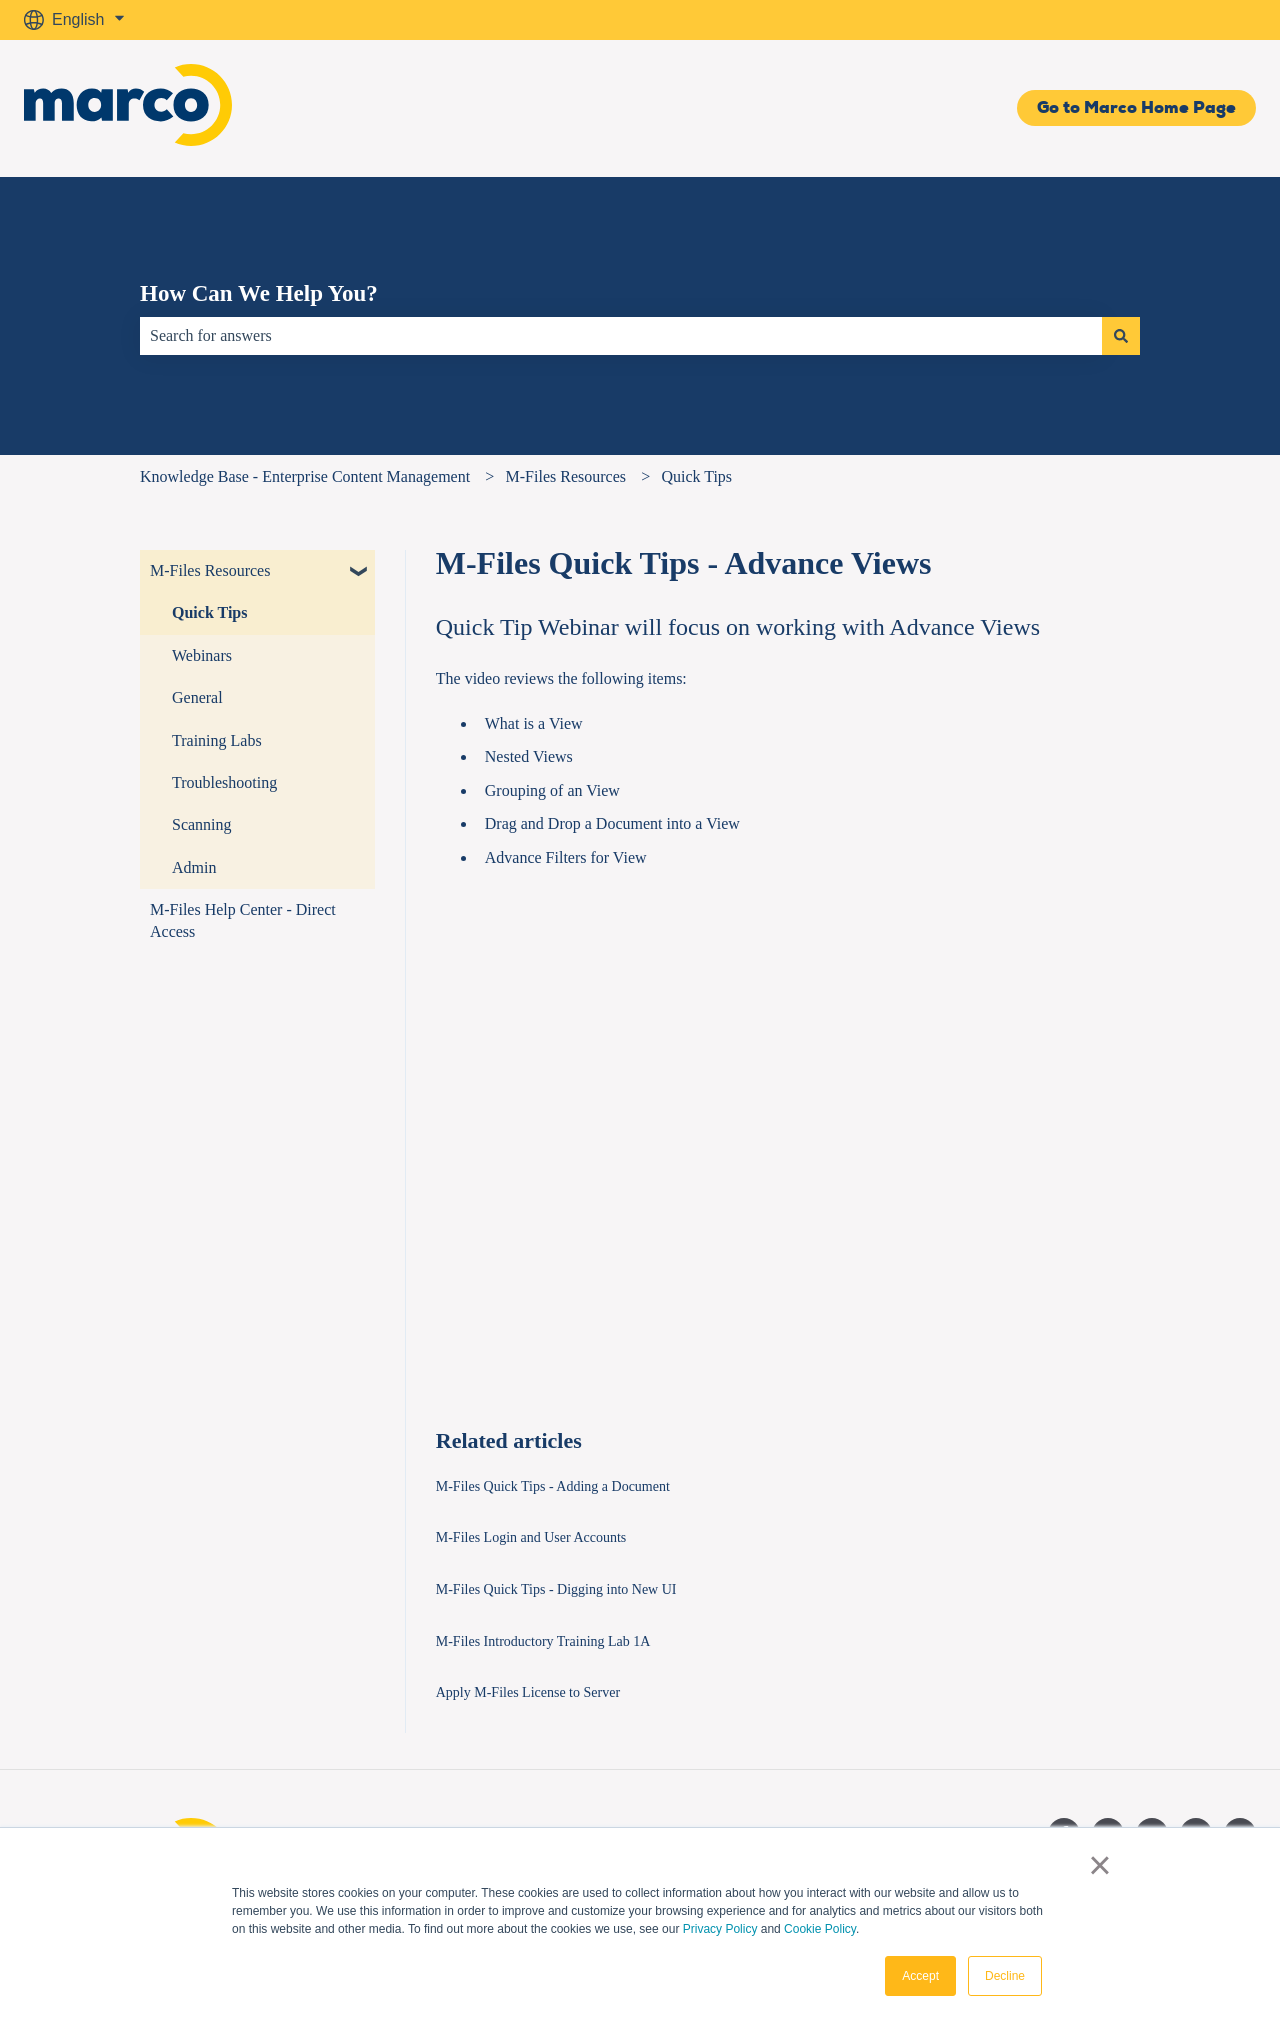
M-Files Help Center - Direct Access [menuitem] (243, 920)
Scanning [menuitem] (202, 824)
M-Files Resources (566, 476)
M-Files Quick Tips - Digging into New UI (556, 1589)
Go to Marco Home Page (1136, 107)
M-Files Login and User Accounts (531, 1537)
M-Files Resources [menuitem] (210, 570)
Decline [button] (1005, 1976)
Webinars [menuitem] (202, 655)
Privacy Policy (720, 1929)
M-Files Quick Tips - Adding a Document (553, 1486)
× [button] (1099, 1865)
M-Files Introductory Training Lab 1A (543, 1641)
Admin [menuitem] (194, 867)
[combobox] (621, 336)
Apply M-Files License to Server (528, 1692)
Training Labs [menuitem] (217, 740)
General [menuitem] (197, 697)
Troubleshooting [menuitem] (224, 782)
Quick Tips (696, 476)
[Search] (1121, 336)
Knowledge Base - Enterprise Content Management (305, 476)
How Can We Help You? (259, 293)
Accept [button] (920, 1976)
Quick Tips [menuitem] (209, 612)
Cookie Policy (820, 1929)
